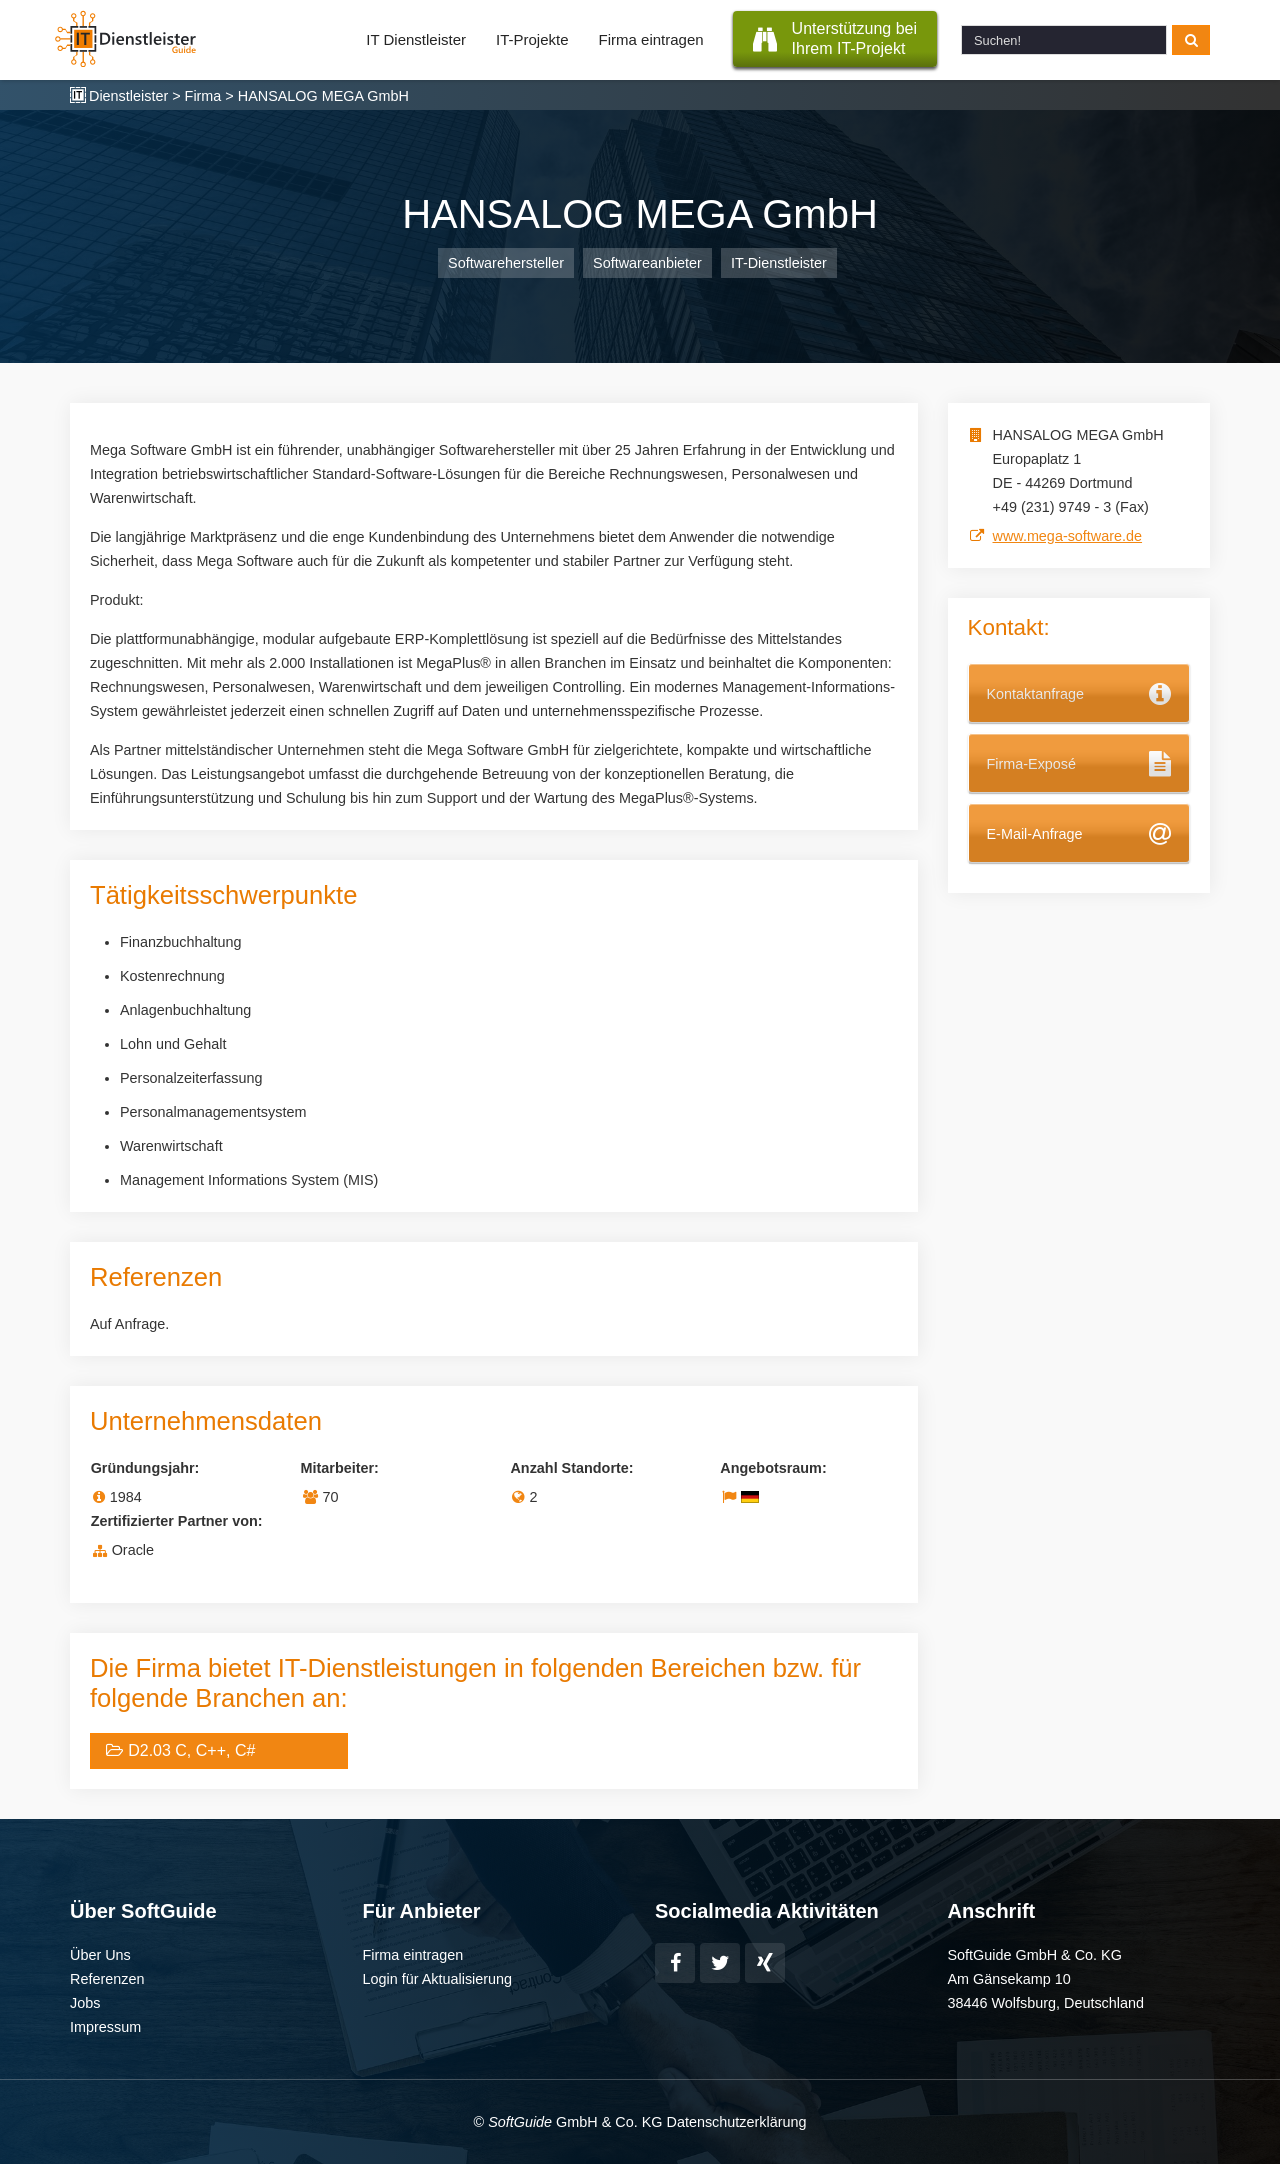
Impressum (105, 2027)
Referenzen (107, 1979)
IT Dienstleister (416, 39)
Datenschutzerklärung (736, 2122)
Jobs (85, 2003)
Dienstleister (128, 96)
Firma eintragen (651, 39)
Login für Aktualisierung (438, 1979)
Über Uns (100, 1955)
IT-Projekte (532, 39)
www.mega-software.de (1068, 536)
